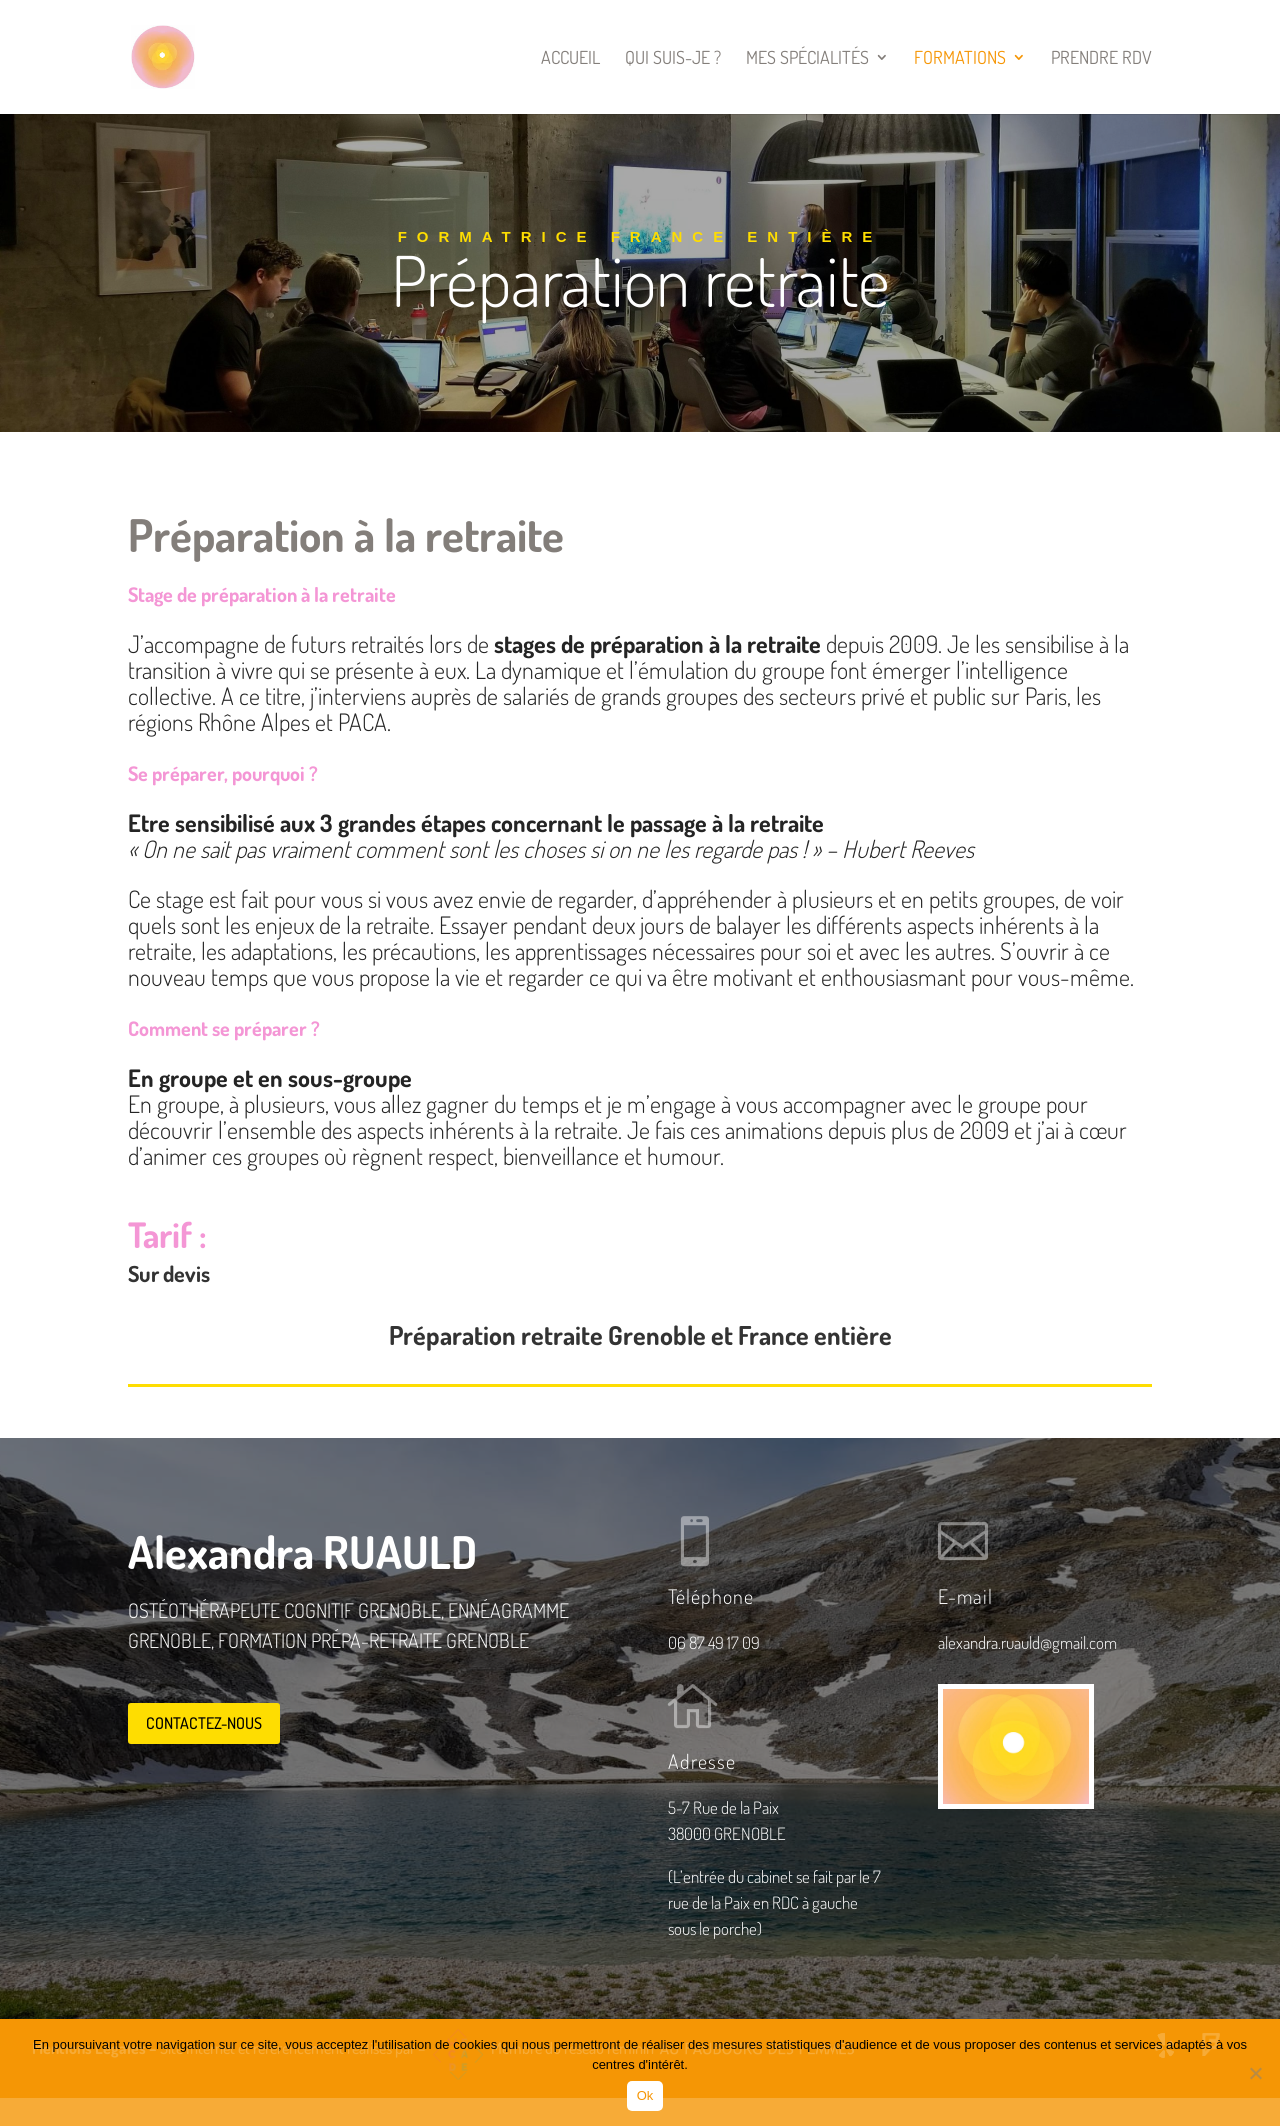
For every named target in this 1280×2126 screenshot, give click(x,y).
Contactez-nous (204, 1723)
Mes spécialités (807, 59)
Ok (645, 2095)
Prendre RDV (1101, 59)
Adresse (702, 1761)
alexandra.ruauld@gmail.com (1027, 1642)
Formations (960, 59)
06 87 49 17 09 (714, 1642)
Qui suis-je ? (673, 59)
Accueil (570, 59)
